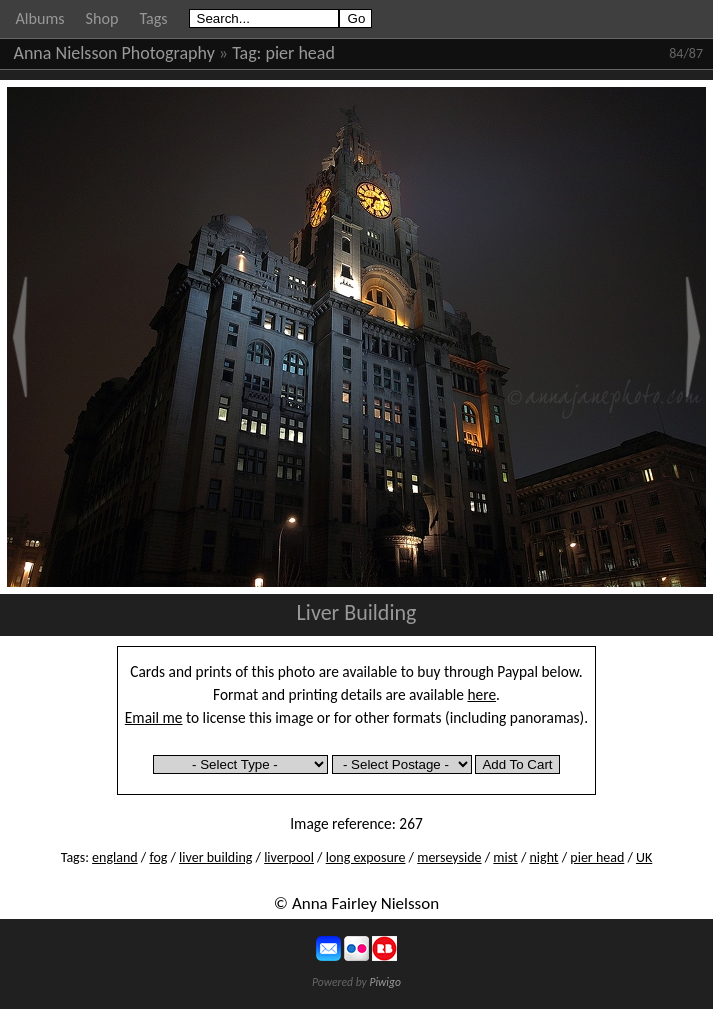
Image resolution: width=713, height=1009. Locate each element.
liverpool (289, 857)
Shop (102, 18)
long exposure (366, 857)
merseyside (449, 857)
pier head (300, 53)
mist (505, 857)
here (482, 694)
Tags (153, 18)
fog (158, 857)
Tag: (246, 53)
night (543, 857)
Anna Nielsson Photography (114, 53)
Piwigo (385, 982)
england (115, 857)
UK (644, 857)
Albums (40, 18)
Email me (154, 717)
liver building (215, 857)
